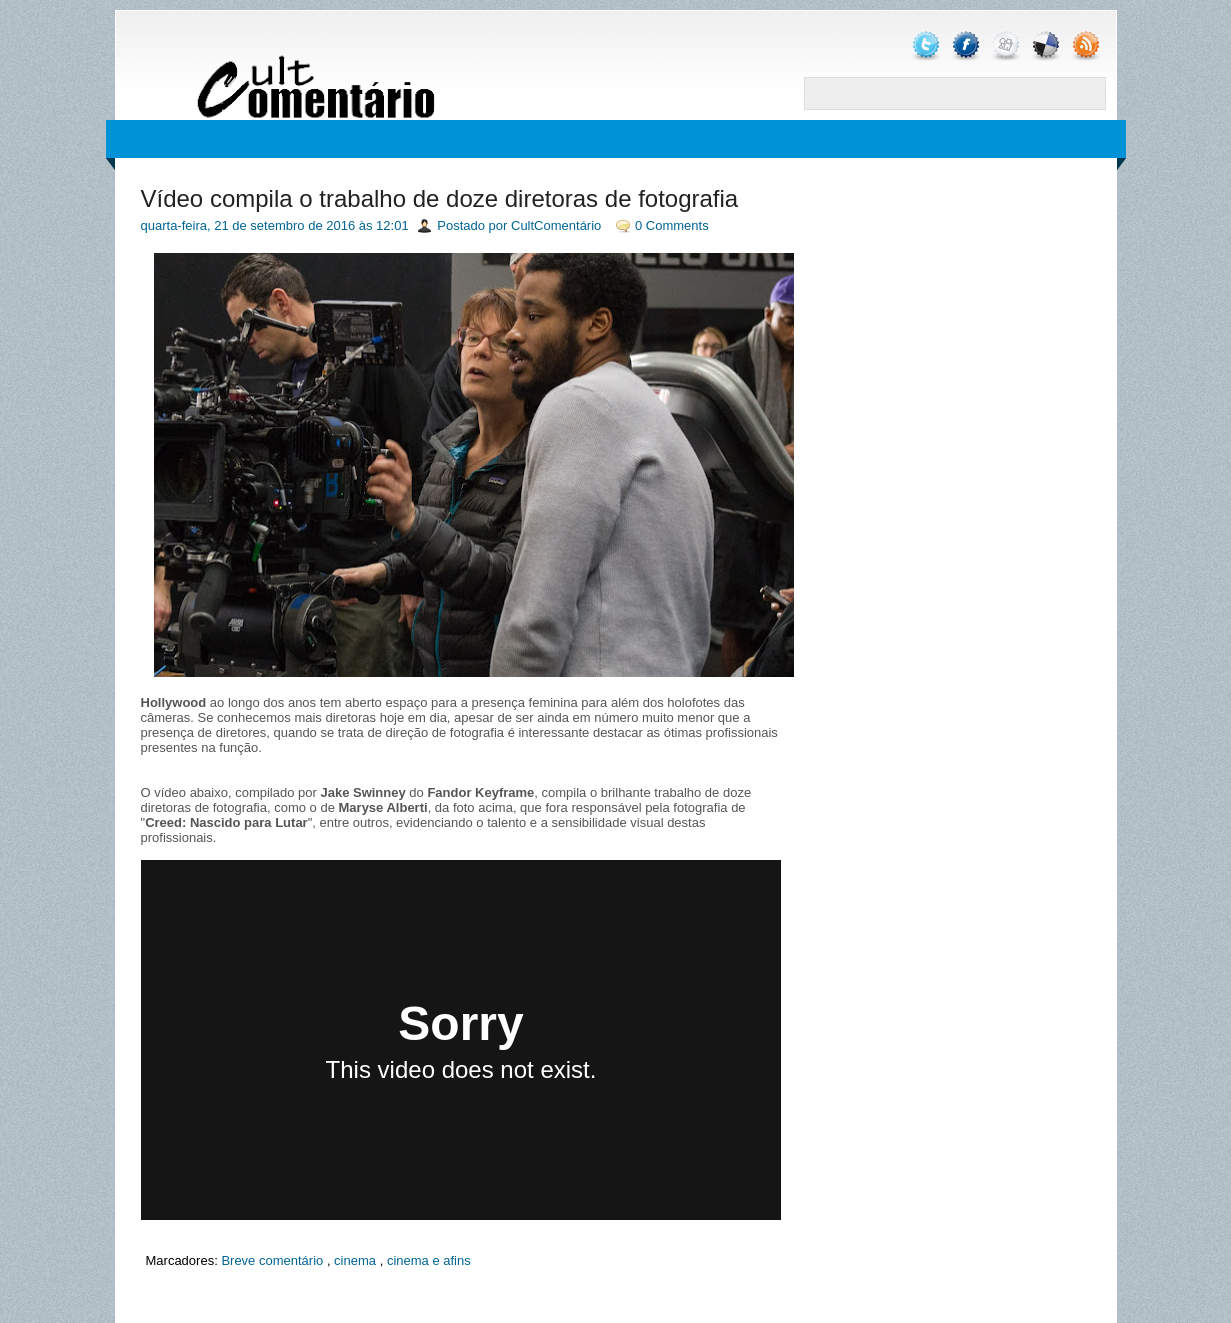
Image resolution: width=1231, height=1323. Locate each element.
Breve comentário (272, 1260)
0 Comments (672, 225)
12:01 (392, 225)
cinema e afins (429, 1260)
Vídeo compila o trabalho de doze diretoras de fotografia (440, 198)
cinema (355, 1260)
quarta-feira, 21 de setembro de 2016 (248, 225)
